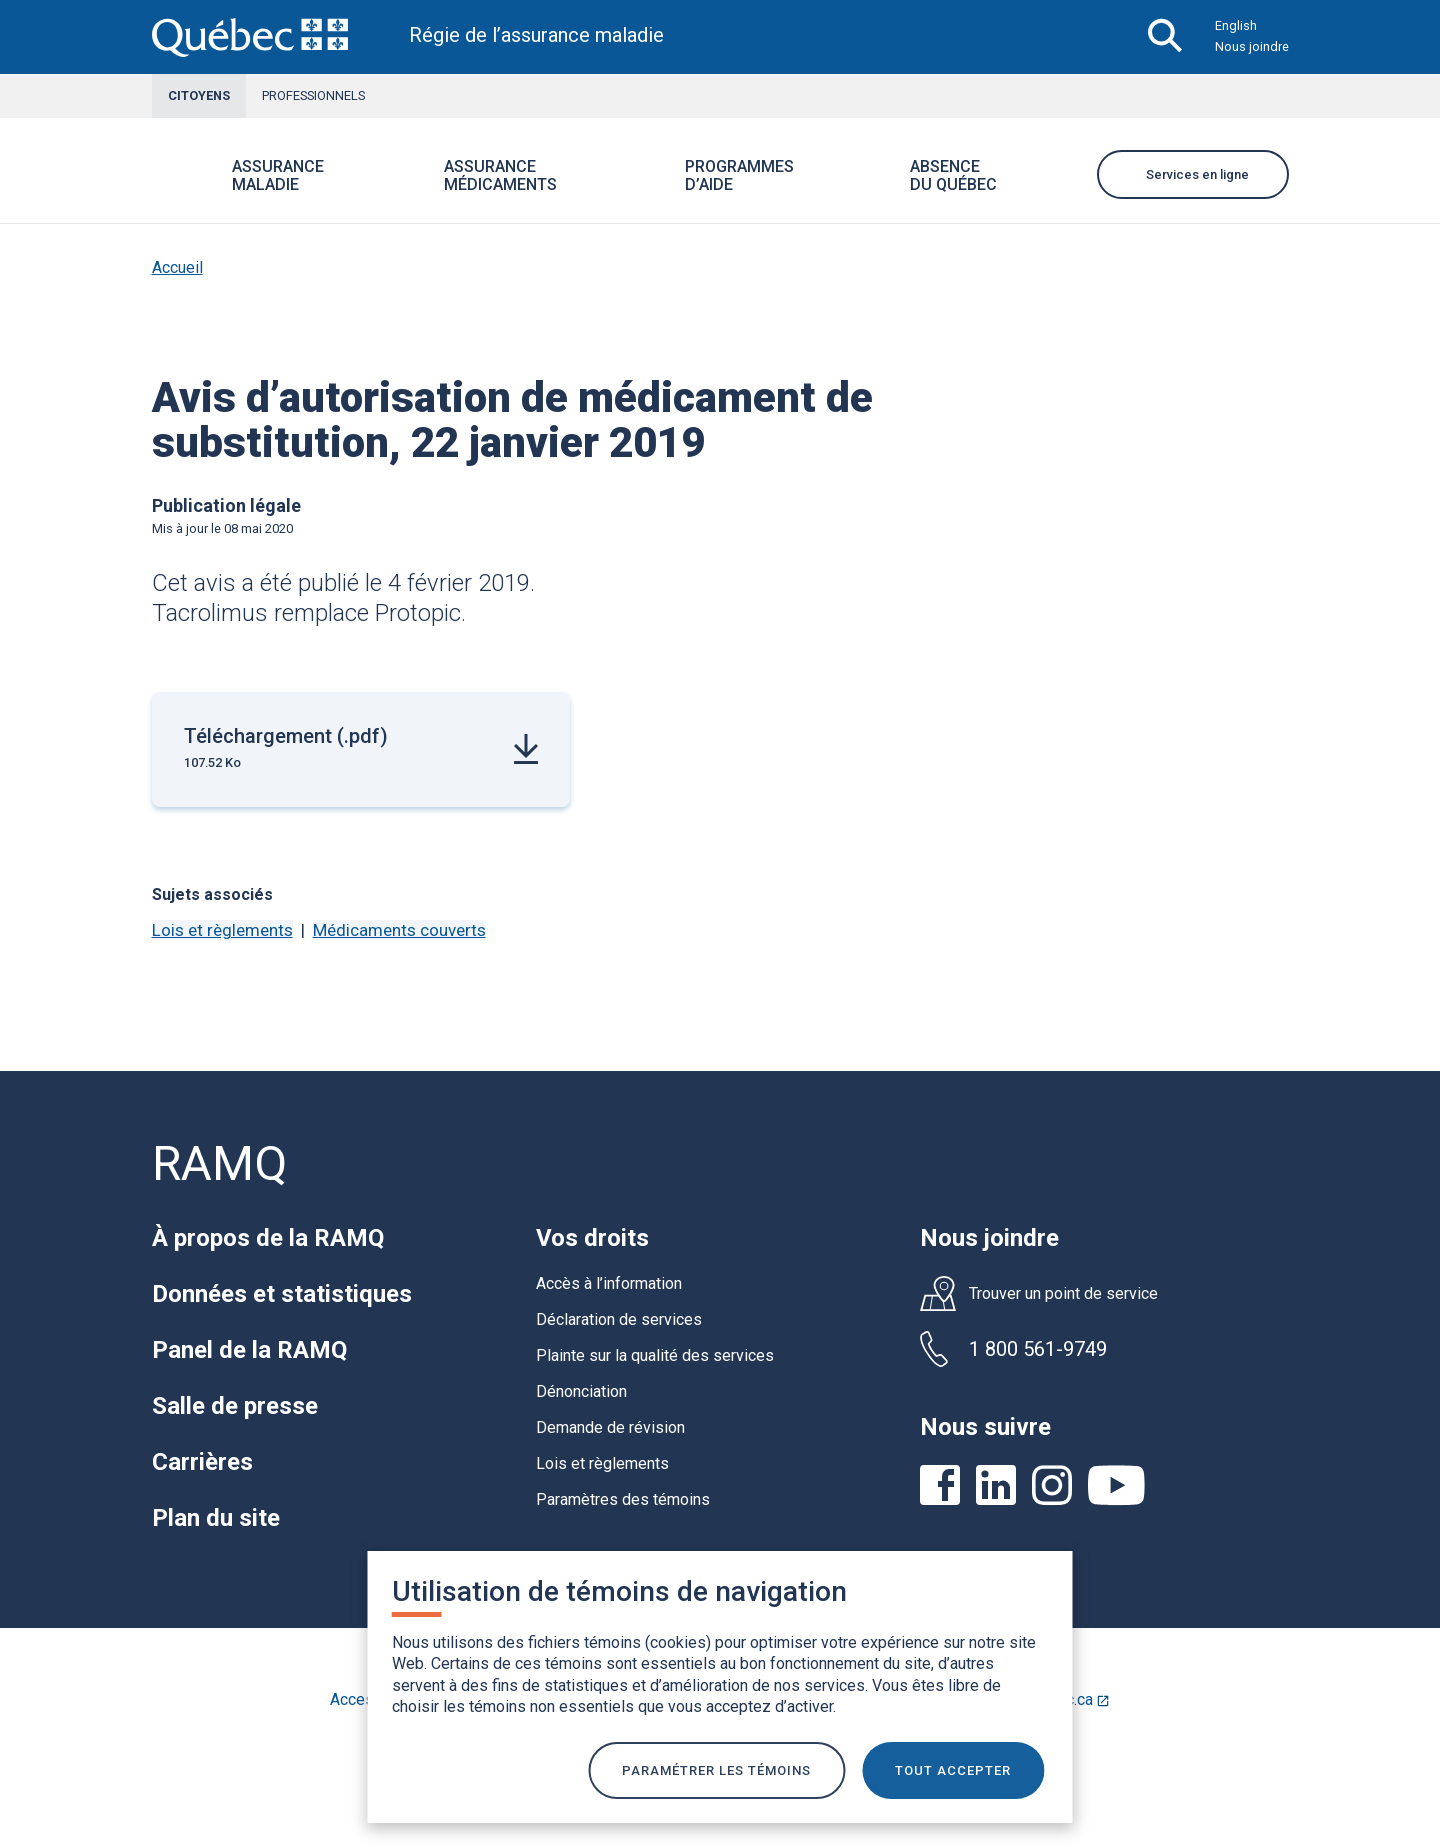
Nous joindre (1252, 46)
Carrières (202, 1462)
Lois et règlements (222, 930)
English (1236, 25)
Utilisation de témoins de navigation (619, 1588)
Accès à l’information (609, 1283)
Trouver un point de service (1063, 1294)
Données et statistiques (282, 1294)
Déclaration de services (619, 1319)
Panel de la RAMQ (249, 1350)
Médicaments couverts (399, 930)
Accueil (177, 267)
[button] (348, 188)
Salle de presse (235, 1406)
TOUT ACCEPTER (959, 1768)
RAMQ (219, 1163)
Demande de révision (610, 1427)
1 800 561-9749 (1038, 1349)
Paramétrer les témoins (716, 1768)
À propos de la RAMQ (268, 1238)
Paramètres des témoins (623, 1499)
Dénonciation (581, 1391)
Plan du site (216, 1518)
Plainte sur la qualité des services (655, 1355)
